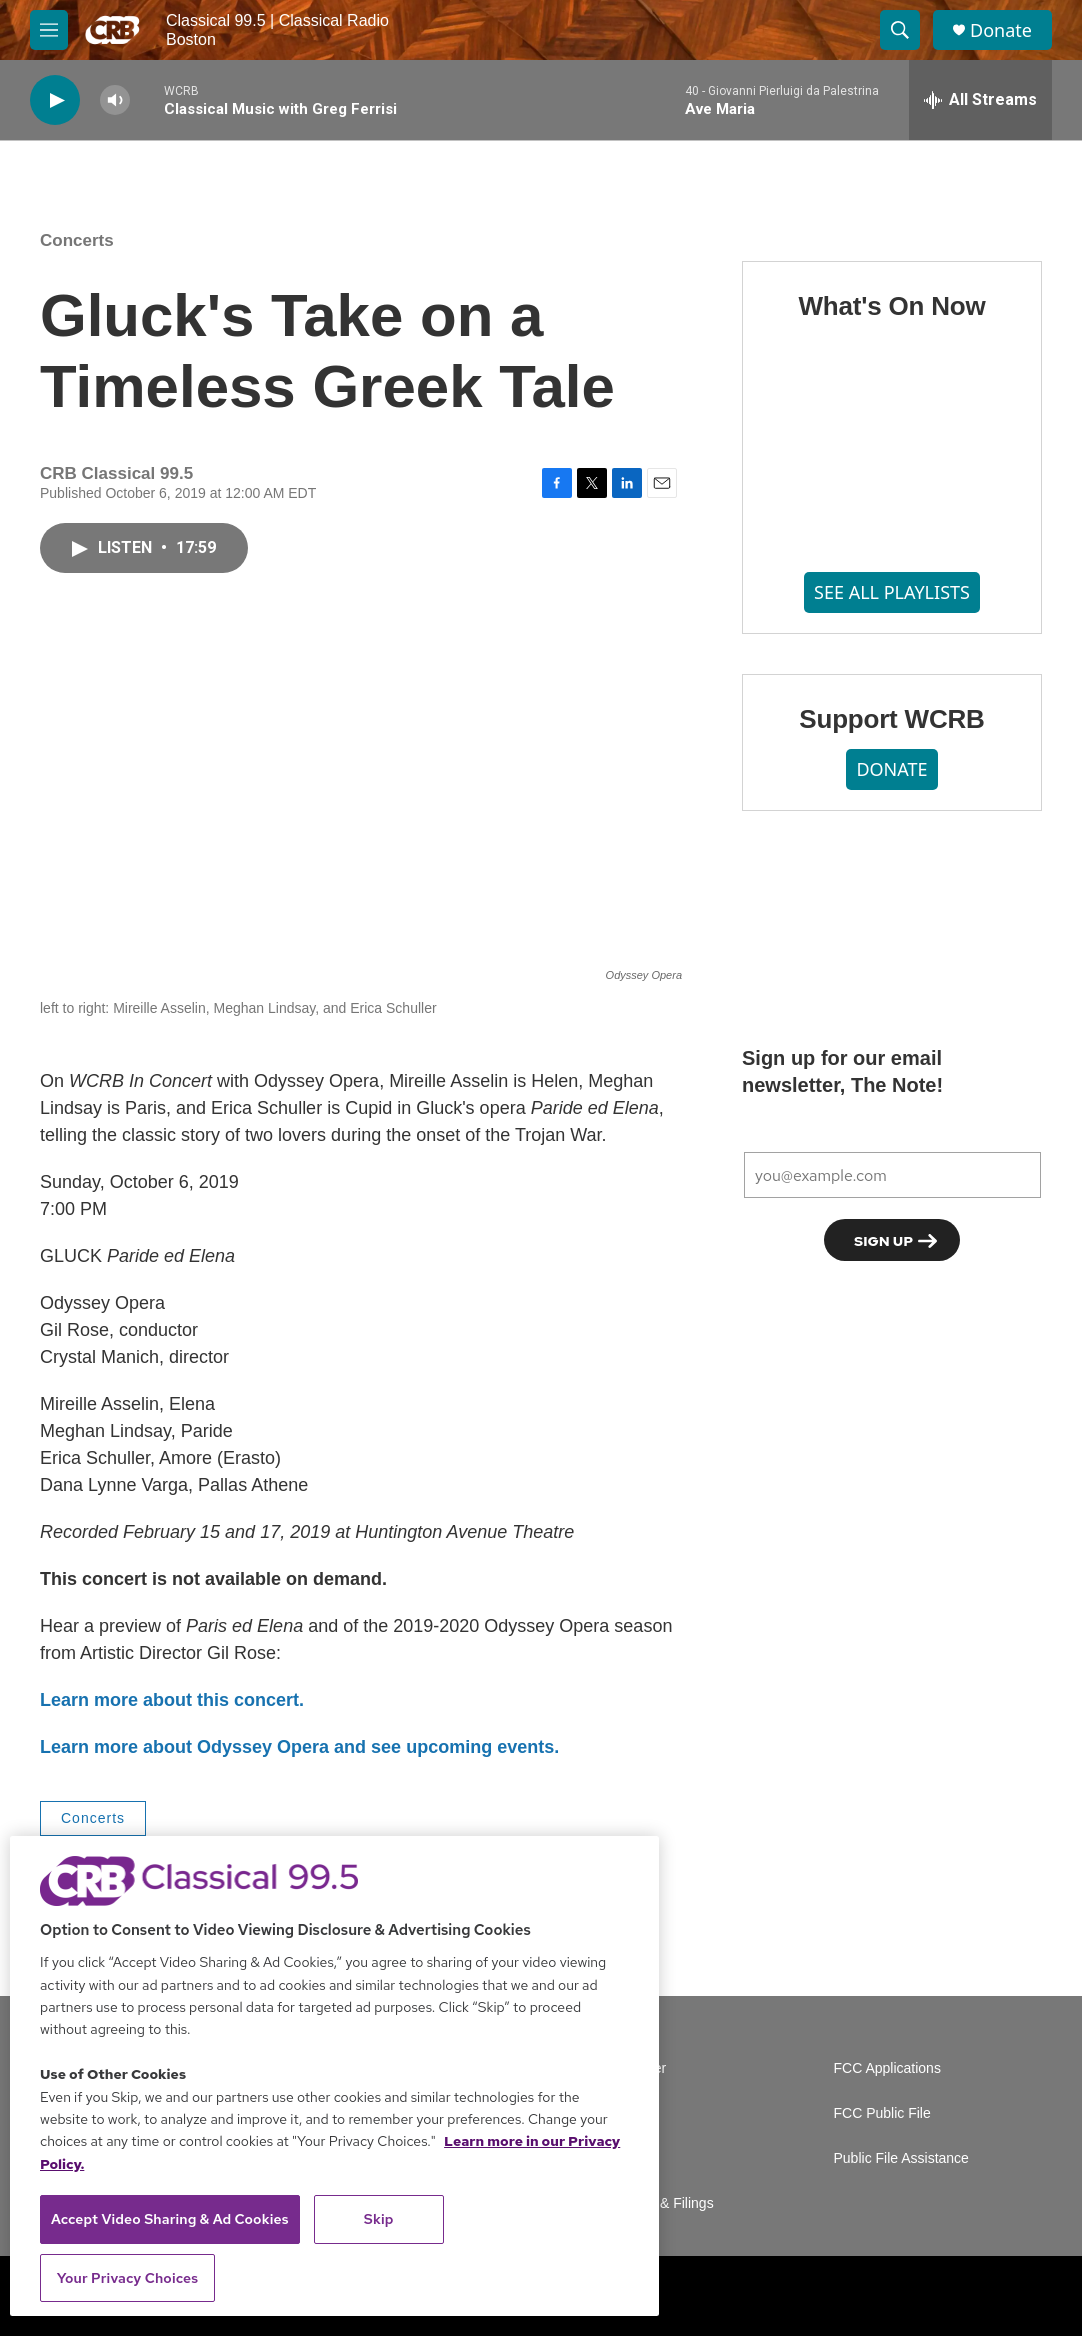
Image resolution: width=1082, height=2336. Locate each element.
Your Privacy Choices (128, 2278)
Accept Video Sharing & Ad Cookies (170, 2219)
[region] (334, 2076)
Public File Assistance (901, 2158)
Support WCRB (891, 719)
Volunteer (636, 2068)
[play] (55, 100)
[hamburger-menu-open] (49, 30)
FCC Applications (887, 2068)
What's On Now (891, 306)
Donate (1001, 30)
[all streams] (980, 100)
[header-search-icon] (900, 30)
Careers (632, 2113)
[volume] (115, 100)
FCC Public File (882, 2113)
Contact (631, 2158)
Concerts (77, 240)
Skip (379, 2219)
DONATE (891, 769)
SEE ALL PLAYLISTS (892, 592)
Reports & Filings (660, 2203)
